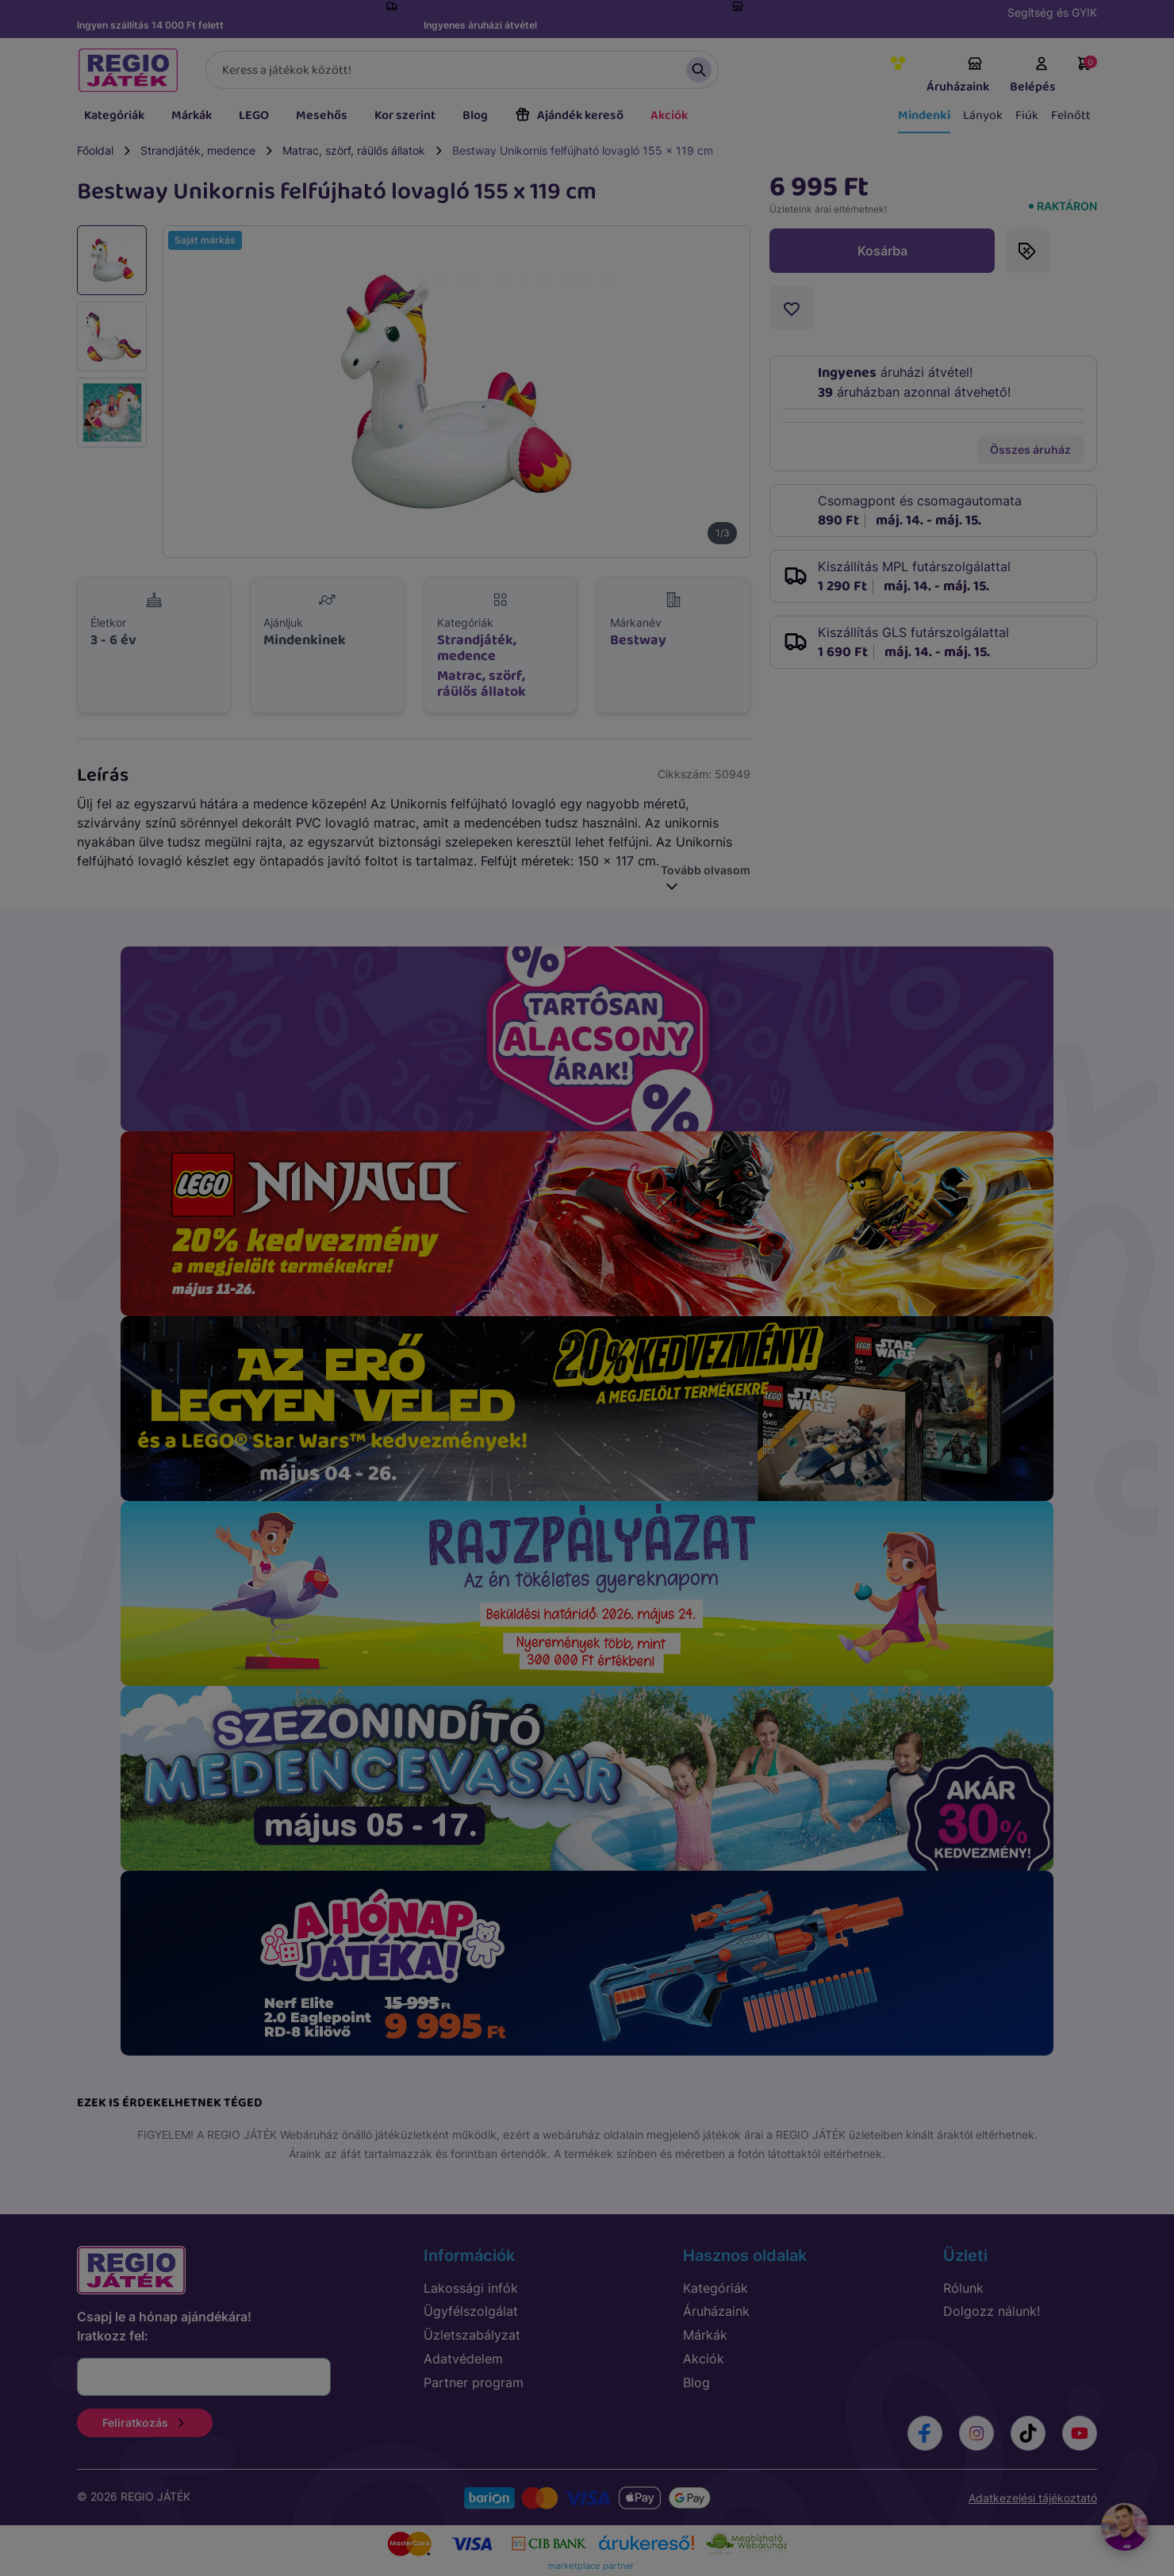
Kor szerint (404, 115)
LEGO (254, 115)
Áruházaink (958, 76)
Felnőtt (1071, 115)
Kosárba (882, 251)
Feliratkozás (144, 2422)
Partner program (474, 2382)
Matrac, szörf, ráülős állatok (353, 150)
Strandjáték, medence (197, 150)
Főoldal (95, 150)
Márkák (191, 115)
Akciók (669, 115)
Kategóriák (114, 115)
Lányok (983, 115)
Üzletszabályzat (472, 2335)
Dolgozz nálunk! (991, 2311)
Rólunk (963, 2288)
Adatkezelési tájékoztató (1033, 2498)
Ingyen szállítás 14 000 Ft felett (150, 25)
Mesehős (321, 115)
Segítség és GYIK (1052, 12)
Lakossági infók (471, 2288)
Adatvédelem (463, 2359)
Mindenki (924, 115)
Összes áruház (1030, 449)
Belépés (1033, 76)
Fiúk (1026, 115)
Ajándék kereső (569, 115)
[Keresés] (462, 70)
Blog (475, 115)
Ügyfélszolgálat (471, 2311)
